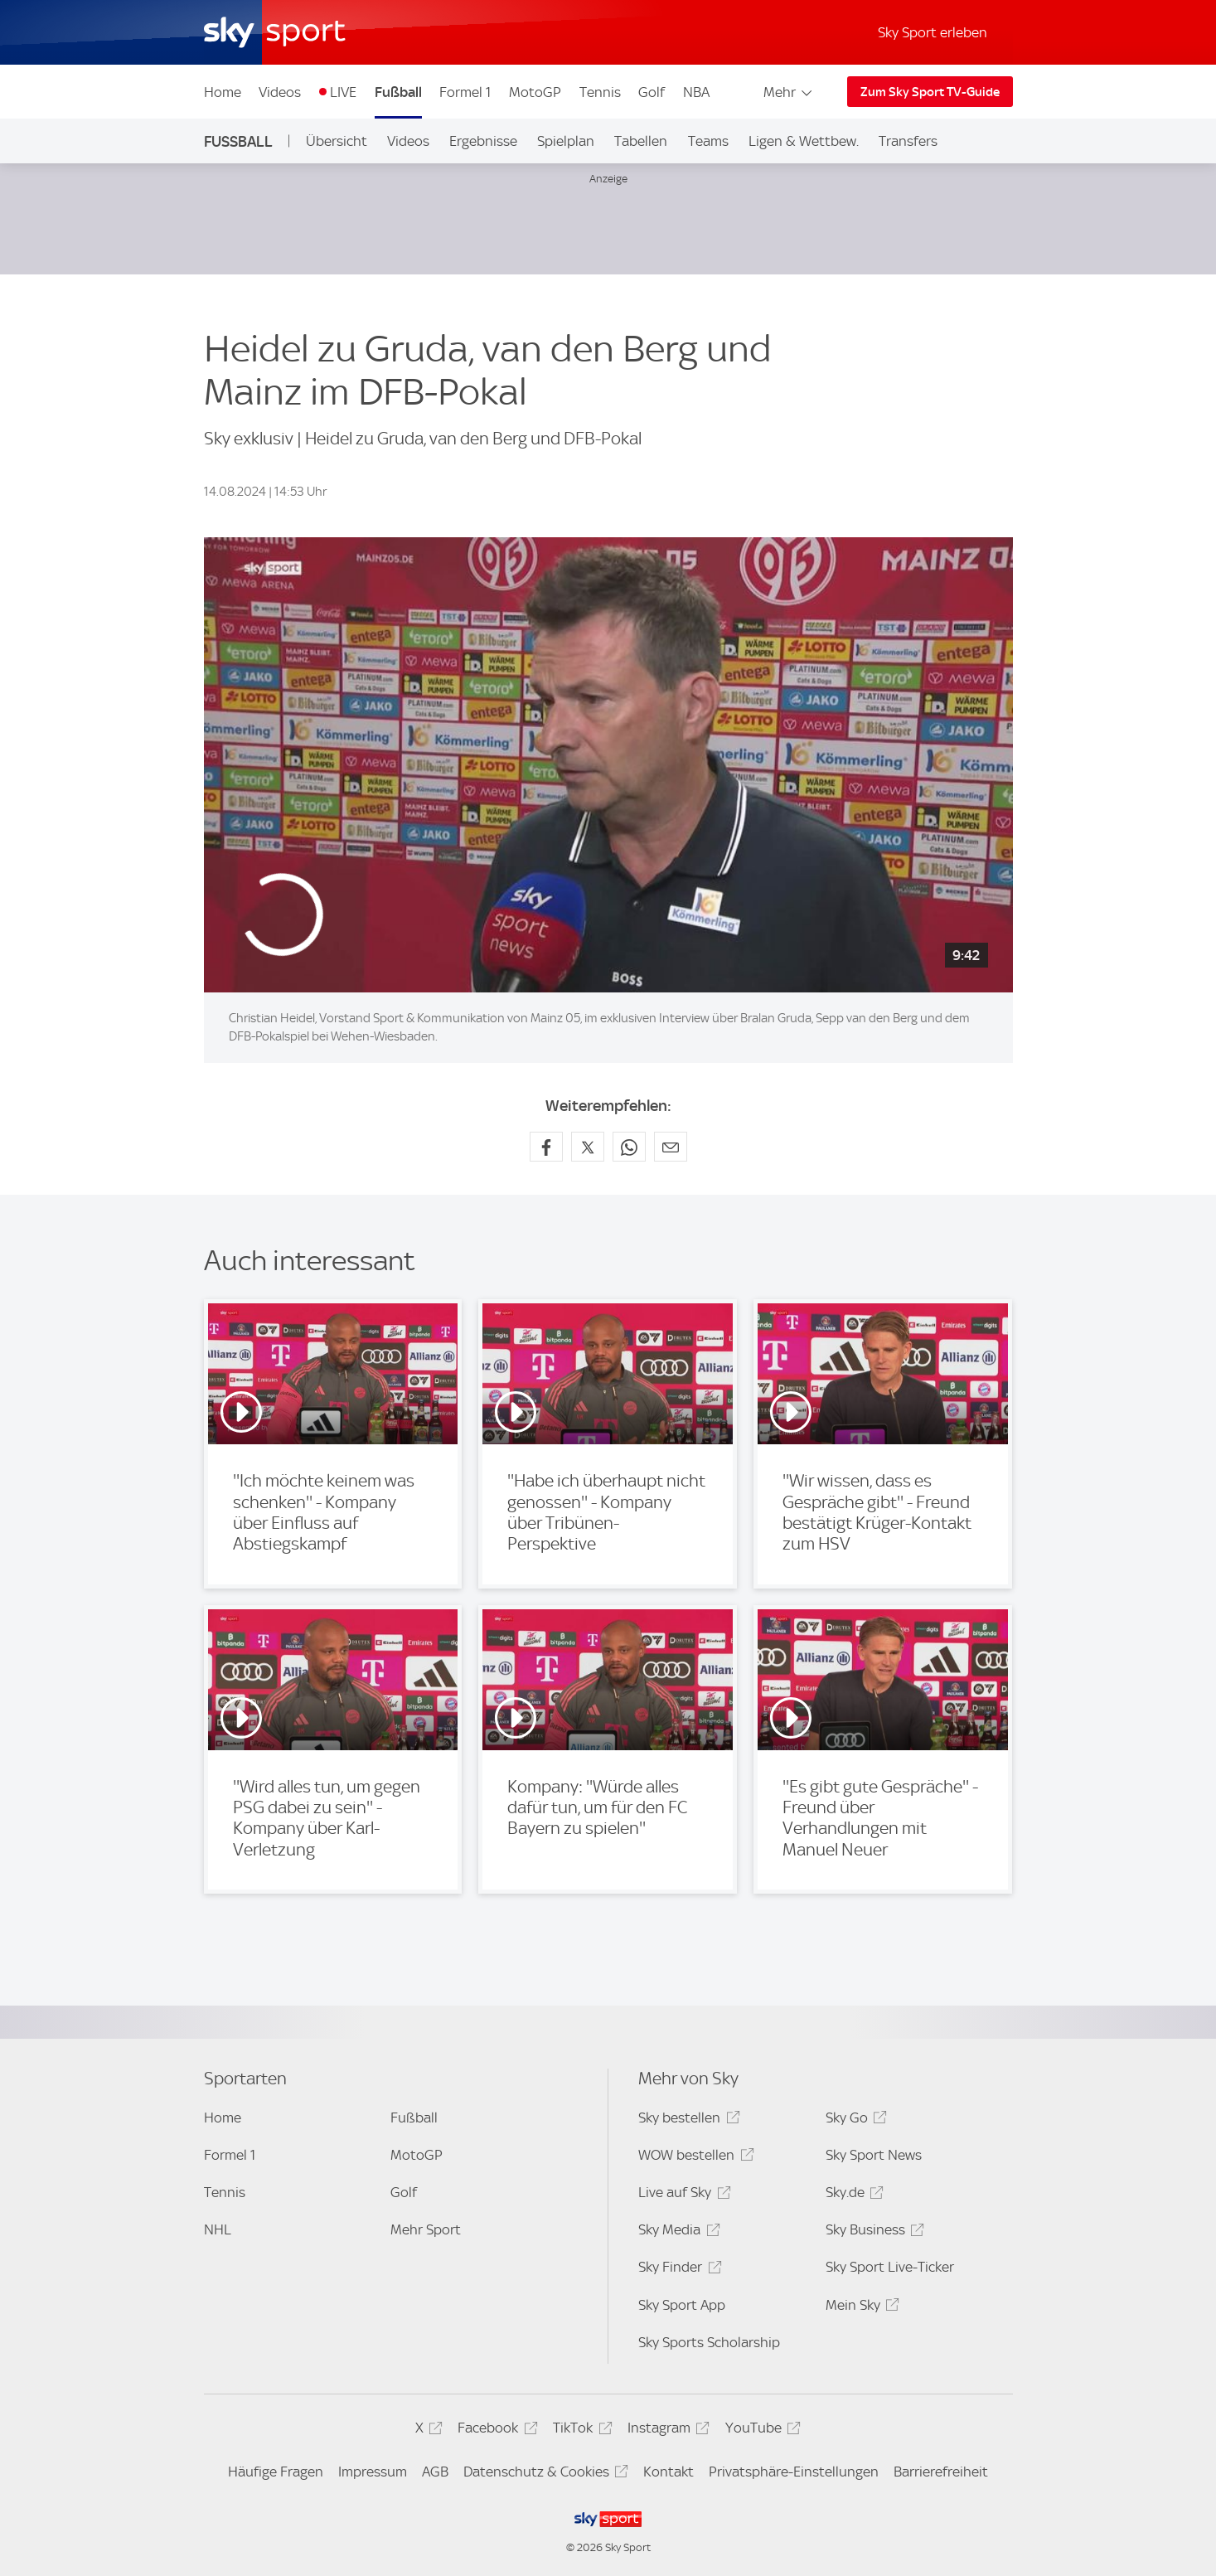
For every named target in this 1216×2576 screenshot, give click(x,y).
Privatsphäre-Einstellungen (794, 2471)
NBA (696, 92)
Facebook (495, 2430)
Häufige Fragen (275, 2471)
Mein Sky (860, 2308)
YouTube (760, 2430)
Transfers (908, 141)
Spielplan (565, 141)
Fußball (398, 92)
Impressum (372, 2471)
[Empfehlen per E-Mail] (670, 1147)
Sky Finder (677, 2269)
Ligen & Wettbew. (803, 141)
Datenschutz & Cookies (543, 2474)
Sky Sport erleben (932, 32)
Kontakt (668, 2471)
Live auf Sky (681, 2195)
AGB (435, 2471)
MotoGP (535, 92)
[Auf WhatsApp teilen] (629, 1147)
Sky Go (854, 2120)
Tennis (600, 92)
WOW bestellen (693, 2158)
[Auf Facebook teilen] (546, 1147)
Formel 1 (465, 92)
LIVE (343, 92)
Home (222, 92)
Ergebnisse (483, 141)
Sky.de (852, 2195)
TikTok (580, 2430)
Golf (651, 92)
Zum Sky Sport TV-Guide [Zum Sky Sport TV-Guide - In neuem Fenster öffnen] (930, 92)
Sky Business (872, 2232)
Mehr (788, 92)
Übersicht (336, 141)
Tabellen (640, 141)
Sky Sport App (681, 2305)
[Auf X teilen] (587, 1147)
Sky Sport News (874, 2155)
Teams (708, 141)
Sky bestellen (686, 2120)
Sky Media (676, 2232)
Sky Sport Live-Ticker (890, 2266)
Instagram (666, 2430)
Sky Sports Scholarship (709, 2342)
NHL (217, 2229)
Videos (280, 92)
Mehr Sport (425, 2229)
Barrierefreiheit (941, 2471)
